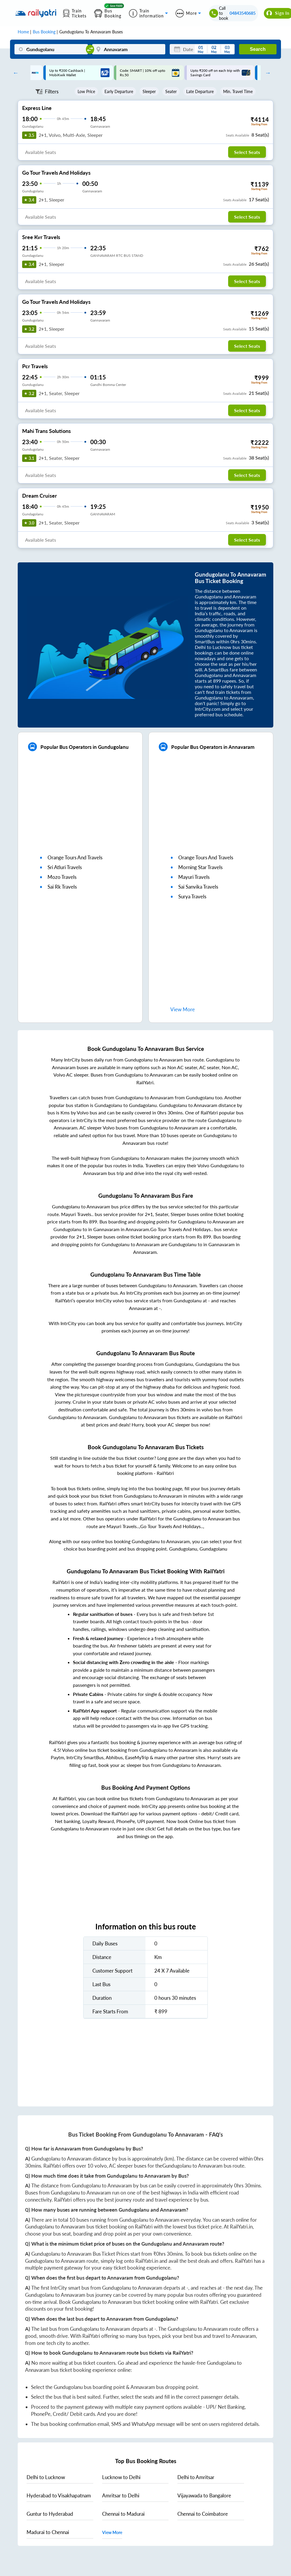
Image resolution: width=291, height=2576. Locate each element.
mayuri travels (194, 877)
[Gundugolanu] (51, 49)
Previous (14, 73)
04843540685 (243, 13)
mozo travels (62, 877)
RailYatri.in (241, 2226)
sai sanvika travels (198, 887)
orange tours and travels (75, 857)
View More (112, 2532)
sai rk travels (62, 887)
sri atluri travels (65, 867)
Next (266, 73)
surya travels (192, 896)
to (46, 2477)
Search (258, 49)
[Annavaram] (128, 49)
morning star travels (200, 867)
